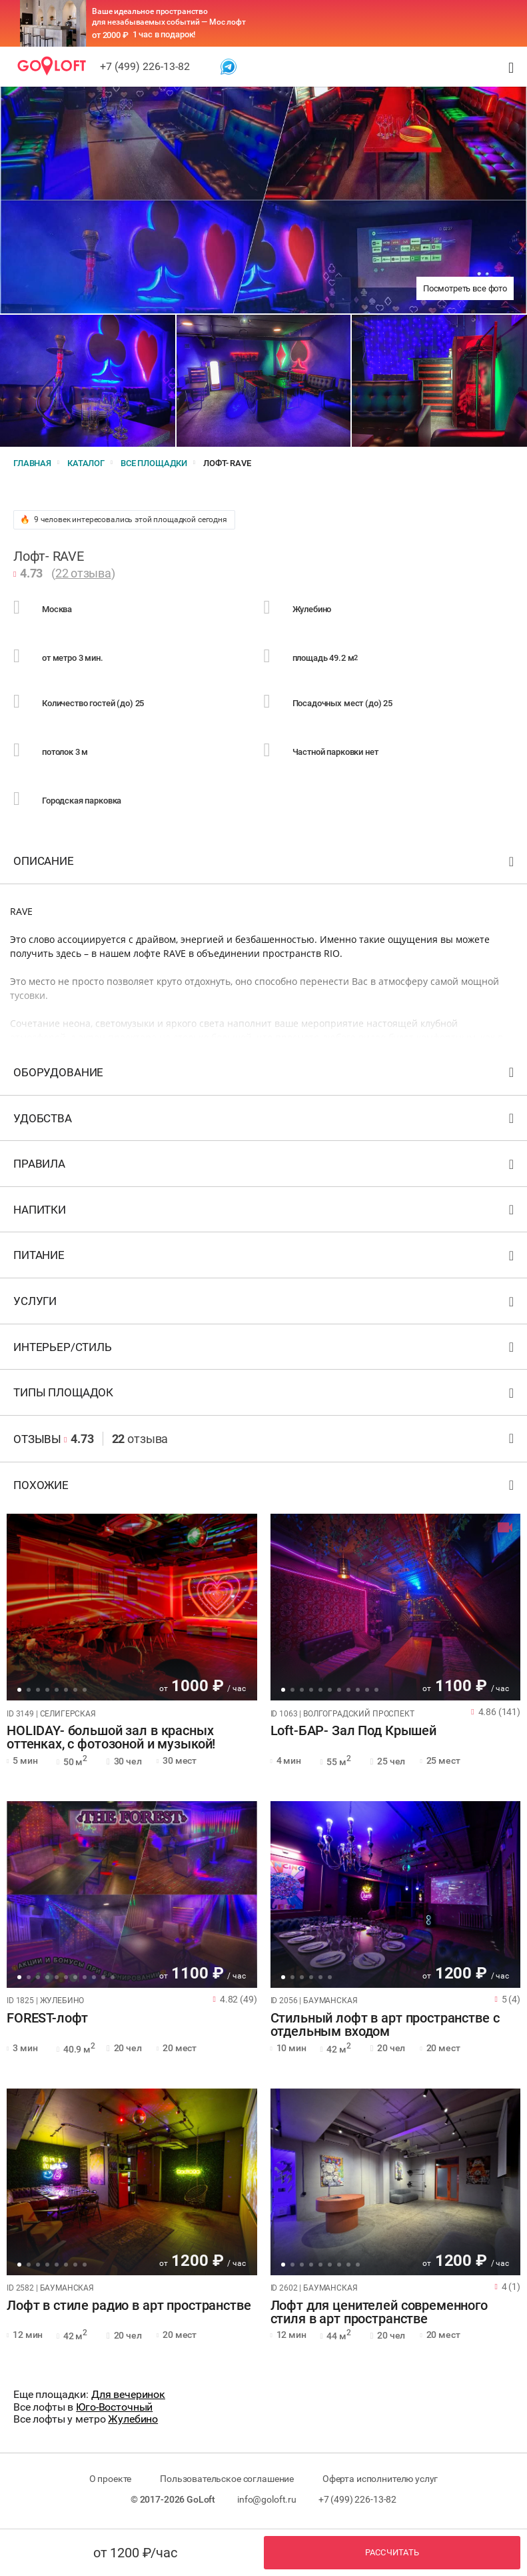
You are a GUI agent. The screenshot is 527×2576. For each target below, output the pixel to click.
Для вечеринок (128, 2394)
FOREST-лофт (47, 2018)
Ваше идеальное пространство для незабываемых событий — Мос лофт (169, 17)
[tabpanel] (132, 1607)
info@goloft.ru (266, 2499)
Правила (265, 1167)
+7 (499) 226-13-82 (145, 66)
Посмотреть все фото (465, 288)
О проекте (110, 2478)
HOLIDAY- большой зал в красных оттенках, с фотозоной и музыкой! (111, 1738)
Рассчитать (392, 2552)
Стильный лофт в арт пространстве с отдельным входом (385, 2025)
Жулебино (133, 2419)
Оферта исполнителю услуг (380, 2478)
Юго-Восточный (114, 2407)
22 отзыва (83, 573)
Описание (265, 864)
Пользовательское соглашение (227, 2478)
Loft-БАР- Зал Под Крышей (353, 1731)
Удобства (265, 1121)
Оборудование (265, 1075)
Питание (265, 1258)
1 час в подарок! (164, 34)
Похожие (265, 1488)
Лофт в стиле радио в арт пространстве (129, 2306)
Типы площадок (265, 1395)
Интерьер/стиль (265, 1350)
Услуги (265, 1304)
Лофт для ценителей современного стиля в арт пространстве (379, 2313)
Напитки (265, 1213)
